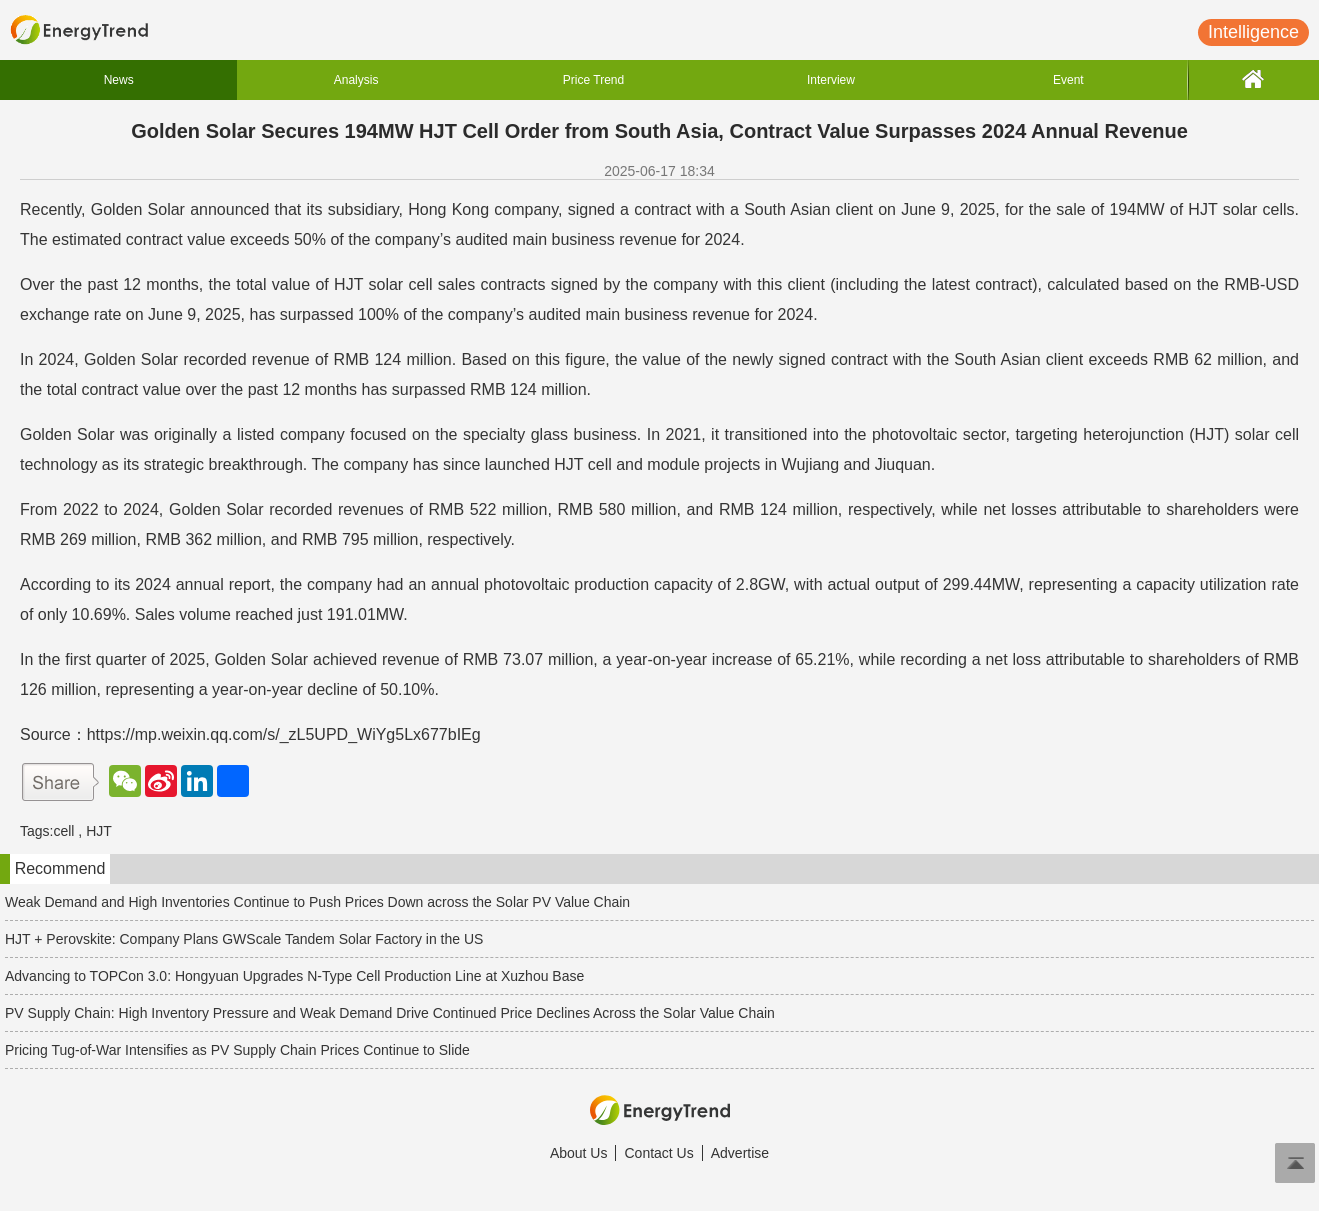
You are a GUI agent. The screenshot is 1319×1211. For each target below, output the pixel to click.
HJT (99, 831)
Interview (831, 80)
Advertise (740, 1153)
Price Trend (593, 80)
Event (1068, 80)
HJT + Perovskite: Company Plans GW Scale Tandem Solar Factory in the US (244, 939)
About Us (579, 1153)
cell (63, 831)
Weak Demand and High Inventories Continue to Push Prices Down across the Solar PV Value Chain (317, 902)
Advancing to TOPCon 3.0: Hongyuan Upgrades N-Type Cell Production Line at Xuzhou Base (294, 976)
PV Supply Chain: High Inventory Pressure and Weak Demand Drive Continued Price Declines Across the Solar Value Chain (390, 1013)
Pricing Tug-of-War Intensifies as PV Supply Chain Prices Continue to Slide (237, 1050)
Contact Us (658, 1153)
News (119, 80)
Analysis (356, 80)
